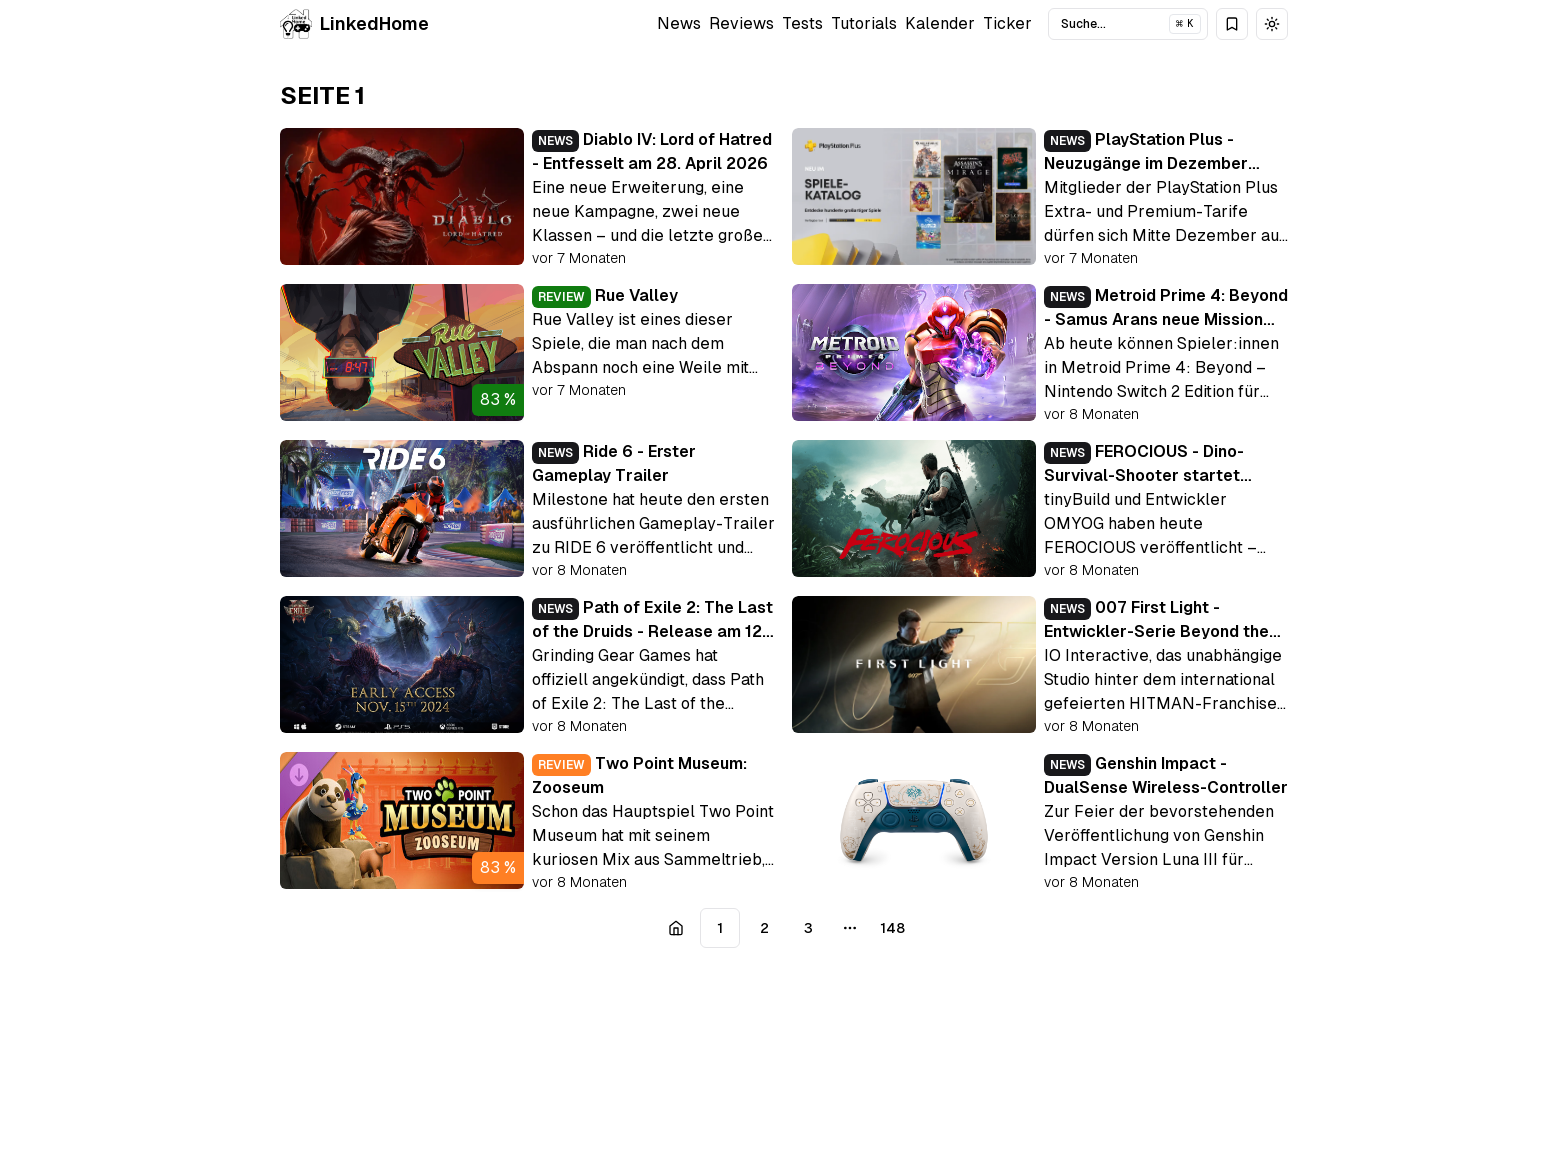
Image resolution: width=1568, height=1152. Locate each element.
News (679, 23)
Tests (802, 23)
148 (892, 928)
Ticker (1007, 23)
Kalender (940, 23)
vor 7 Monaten (579, 258)
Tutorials (864, 23)
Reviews (741, 23)
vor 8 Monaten (1091, 414)
